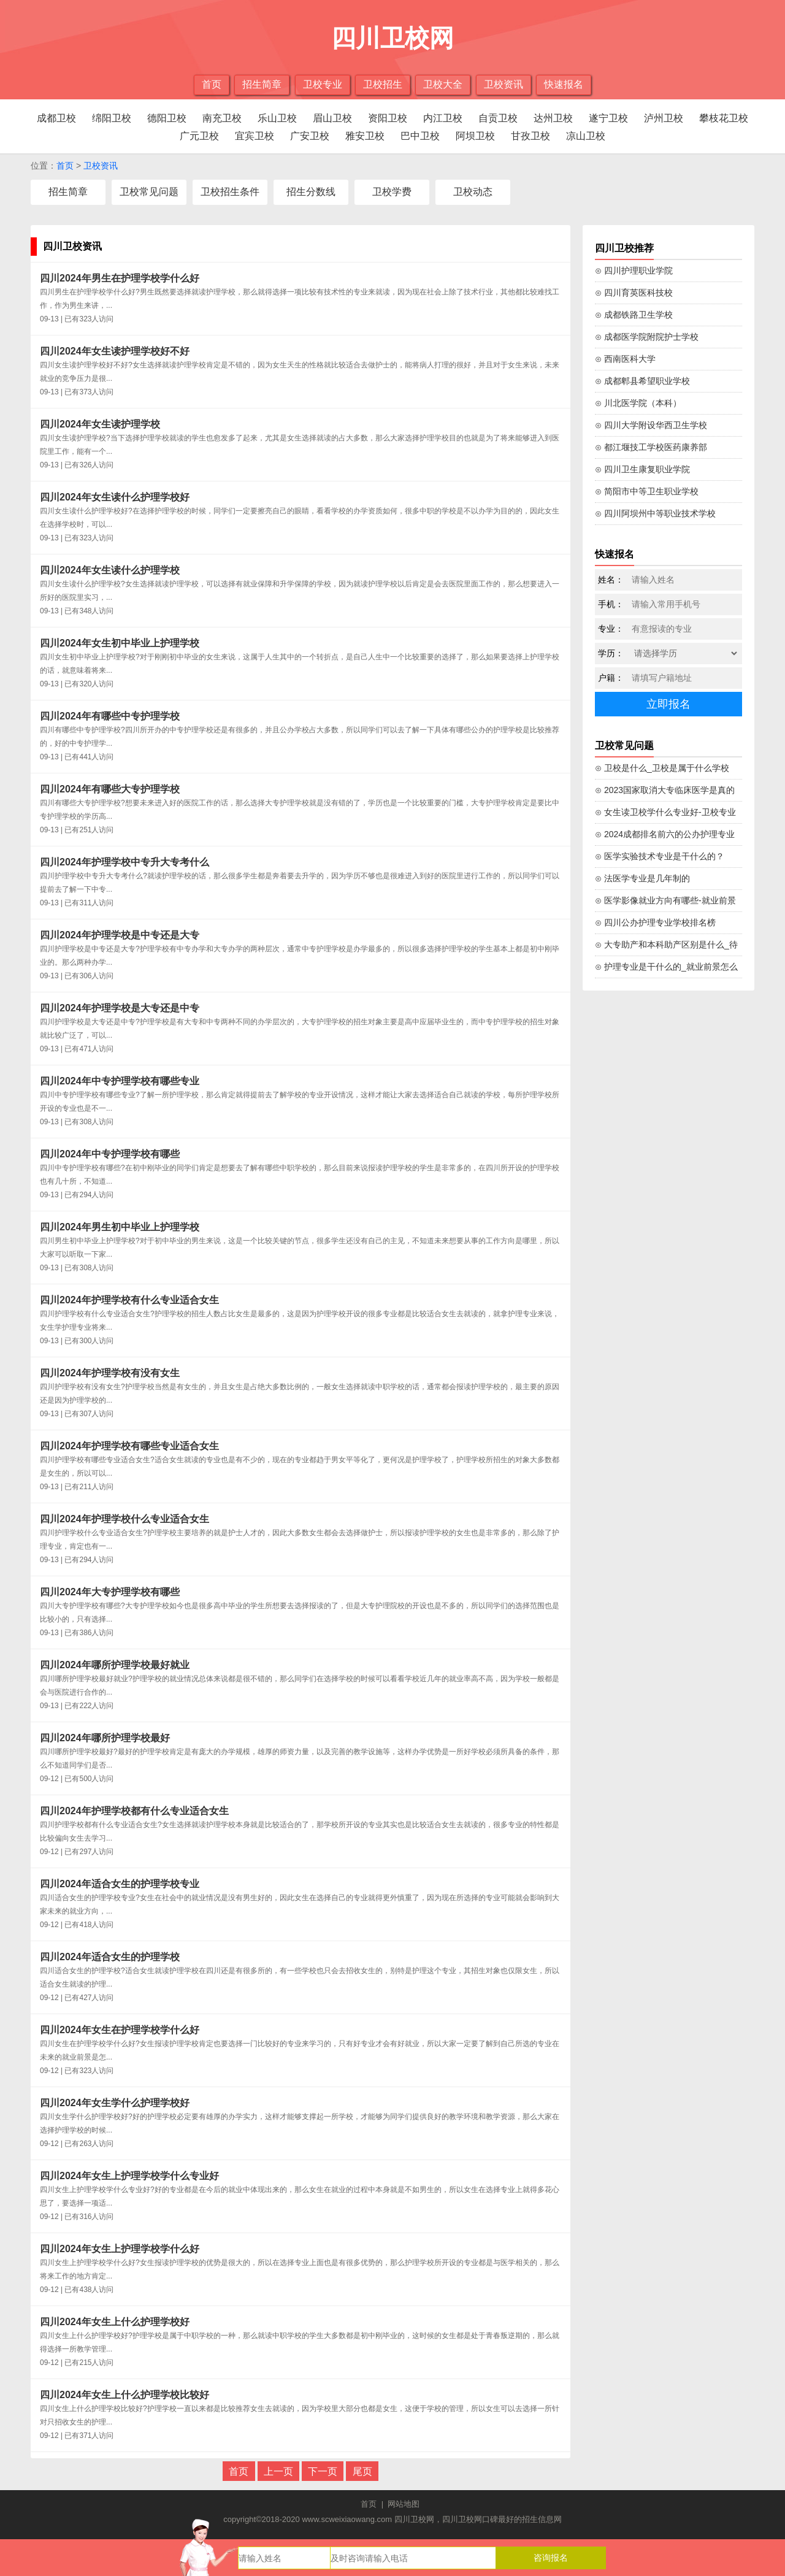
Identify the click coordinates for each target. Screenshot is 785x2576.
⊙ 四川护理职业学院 (634, 270)
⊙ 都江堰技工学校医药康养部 (651, 447)
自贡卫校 (498, 118)
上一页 (278, 2471)
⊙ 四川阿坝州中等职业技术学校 (655, 513)
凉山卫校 (585, 136)
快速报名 (563, 84)
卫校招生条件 (230, 191)
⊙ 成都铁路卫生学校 (634, 315)
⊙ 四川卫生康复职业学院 (642, 469)
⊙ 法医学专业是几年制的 (642, 878)
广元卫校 (199, 136)
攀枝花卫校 (723, 118)
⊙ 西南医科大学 (625, 359)
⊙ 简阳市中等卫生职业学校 (647, 491)
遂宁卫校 (608, 118)
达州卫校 (553, 118)
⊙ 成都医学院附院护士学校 (647, 337)
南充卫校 (222, 118)
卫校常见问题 (149, 191)
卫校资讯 (503, 84)
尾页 (362, 2471)
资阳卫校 (387, 118)
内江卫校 (442, 118)
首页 (211, 84)
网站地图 (403, 2504)
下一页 (322, 2471)
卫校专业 (322, 84)
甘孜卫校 (530, 136)
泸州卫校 (663, 118)
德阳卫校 (166, 118)
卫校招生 (382, 84)
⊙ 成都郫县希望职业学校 (642, 381)
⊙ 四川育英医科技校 (634, 292)
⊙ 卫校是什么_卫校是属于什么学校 (662, 768)
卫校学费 (392, 191)
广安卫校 (309, 136)
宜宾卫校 (254, 136)
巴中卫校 (420, 136)
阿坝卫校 (475, 136)
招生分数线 (310, 191)
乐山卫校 (277, 118)
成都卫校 (56, 118)
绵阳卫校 (111, 118)
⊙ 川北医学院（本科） (638, 403)
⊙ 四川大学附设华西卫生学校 (651, 425)
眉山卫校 (332, 118)
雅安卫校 (365, 136)
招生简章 (261, 84)
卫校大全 (442, 84)
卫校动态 (472, 191)
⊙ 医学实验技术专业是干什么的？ (659, 856)
